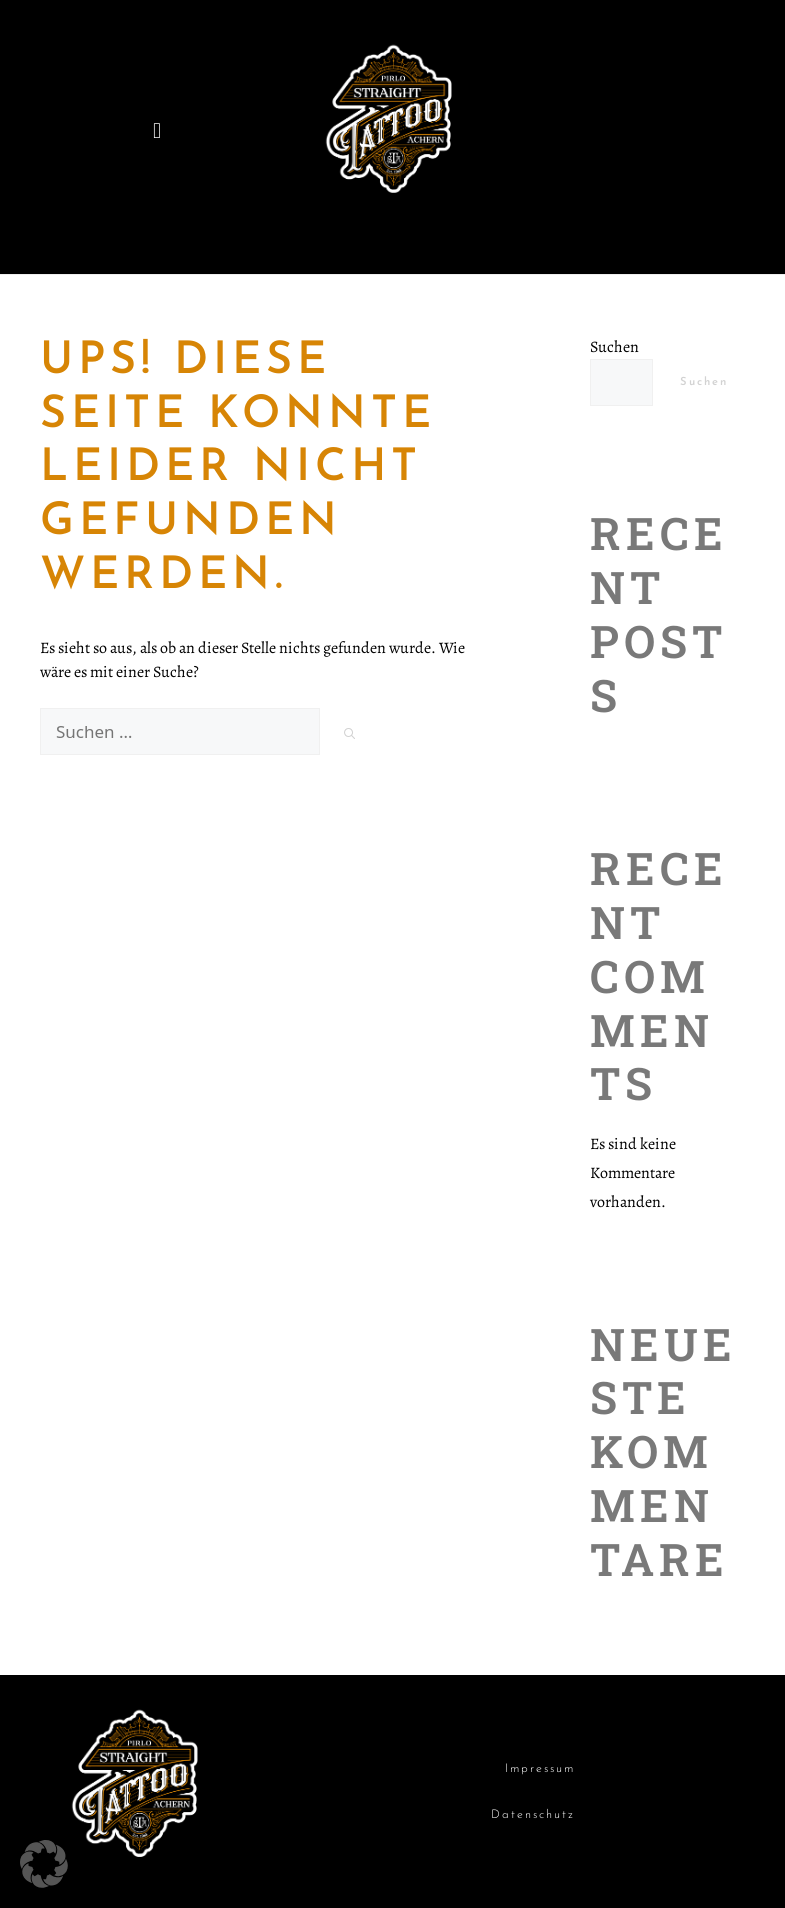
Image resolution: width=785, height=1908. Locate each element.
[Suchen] (349, 735)
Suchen (614, 347)
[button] (156, 130)
